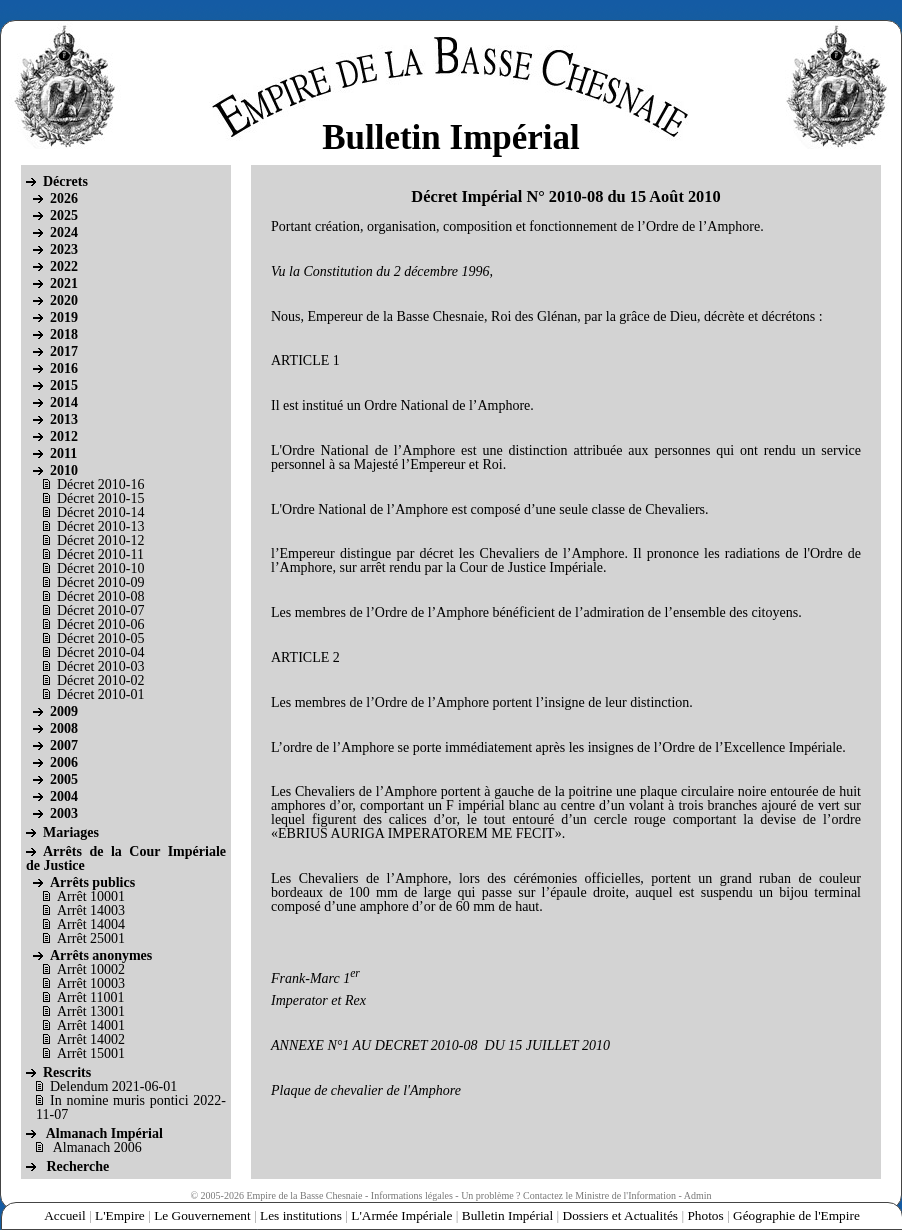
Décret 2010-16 (100, 484)
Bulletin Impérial (507, 1215)
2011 (63, 453)
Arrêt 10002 (91, 969)
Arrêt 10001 (91, 896)
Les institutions (301, 1215)
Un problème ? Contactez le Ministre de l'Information (568, 1195)
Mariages (71, 832)
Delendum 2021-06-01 (113, 1086)
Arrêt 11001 (91, 997)
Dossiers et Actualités (621, 1215)
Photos (705, 1215)
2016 (64, 368)
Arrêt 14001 (91, 1025)
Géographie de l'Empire (796, 1215)
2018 (64, 334)
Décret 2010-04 (100, 652)
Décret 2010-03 (100, 666)
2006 (64, 762)
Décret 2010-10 (100, 568)
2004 (64, 796)
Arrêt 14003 (91, 910)
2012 (64, 436)
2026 (64, 198)
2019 (64, 317)
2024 (64, 232)
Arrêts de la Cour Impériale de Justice (126, 858)
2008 (64, 728)
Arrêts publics (92, 882)
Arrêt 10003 (91, 983)
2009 (64, 711)
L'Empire (120, 1215)
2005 (64, 779)
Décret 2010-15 (100, 498)
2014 (64, 402)
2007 (64, 745)
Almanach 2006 (97, 1147)
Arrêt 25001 (91, 938)
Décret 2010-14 (100, 512)
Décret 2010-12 (100, 540)
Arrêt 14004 (91, 924)
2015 (64, 385)
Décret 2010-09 (100, 582)
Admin (698, 1195)
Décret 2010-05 (100, 638)
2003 (64, 813)
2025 (64, 215)
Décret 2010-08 (100, 596)
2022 (64, 266)
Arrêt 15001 (91, 1053)
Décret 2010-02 (100, 680)
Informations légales (412, 1195)
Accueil (64, 1215)
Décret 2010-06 (100, 624)
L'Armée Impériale (401, 1215)
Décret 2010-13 (100, 526)
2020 (64, 300)
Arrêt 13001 (91, 1011)
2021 (64, 283)
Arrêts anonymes (101, 955)
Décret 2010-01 (100, 694)
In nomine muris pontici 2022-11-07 (131, 1107)
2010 (64, 470)
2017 (64, 351)
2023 (64, 249)
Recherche (78, 1166)
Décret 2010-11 (100, 554)
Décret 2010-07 (100, 610)
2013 (64, 419)
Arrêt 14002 (91, 1039)
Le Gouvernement (202, 1215)
